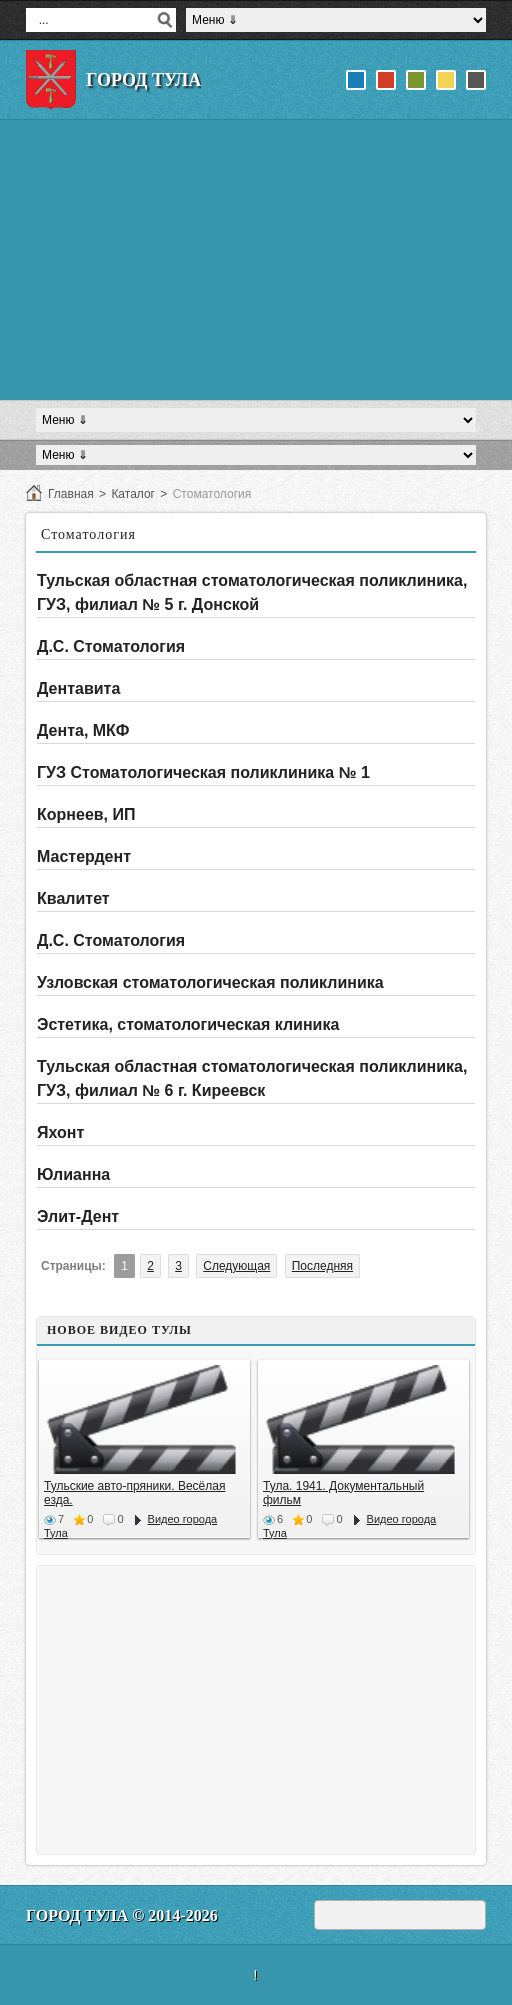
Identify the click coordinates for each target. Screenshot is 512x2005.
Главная (71, 494)
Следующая (236, 1266)
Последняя (322, 1266)
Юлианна (73, 1174)
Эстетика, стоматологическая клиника (188, 1024)
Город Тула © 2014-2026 (122, 1915)
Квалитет (73, 898)
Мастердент (84, 856)
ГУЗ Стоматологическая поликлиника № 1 (203, 772)
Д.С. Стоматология (111, 646)
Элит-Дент (78, 1216)
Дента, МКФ (83, 730)
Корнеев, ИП (86, 814)
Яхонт (60, 1132)
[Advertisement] (256, 260)
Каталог (133, 494)
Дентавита (78, 688)
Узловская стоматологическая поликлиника (210, 982)
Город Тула (143, 80)
